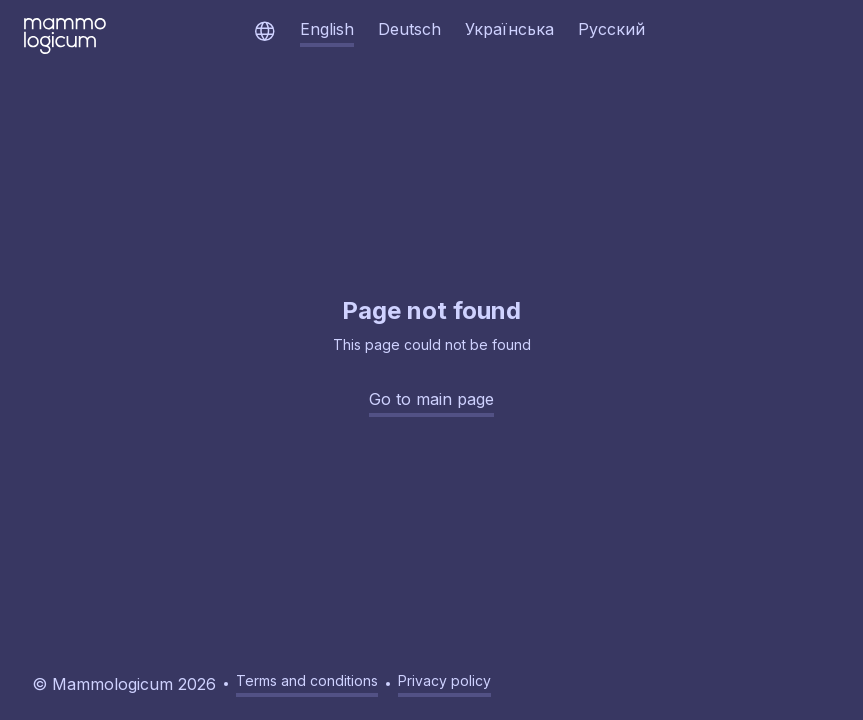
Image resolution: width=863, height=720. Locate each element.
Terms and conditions (307, 680)
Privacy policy (444, 680)
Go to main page (431, 399)
